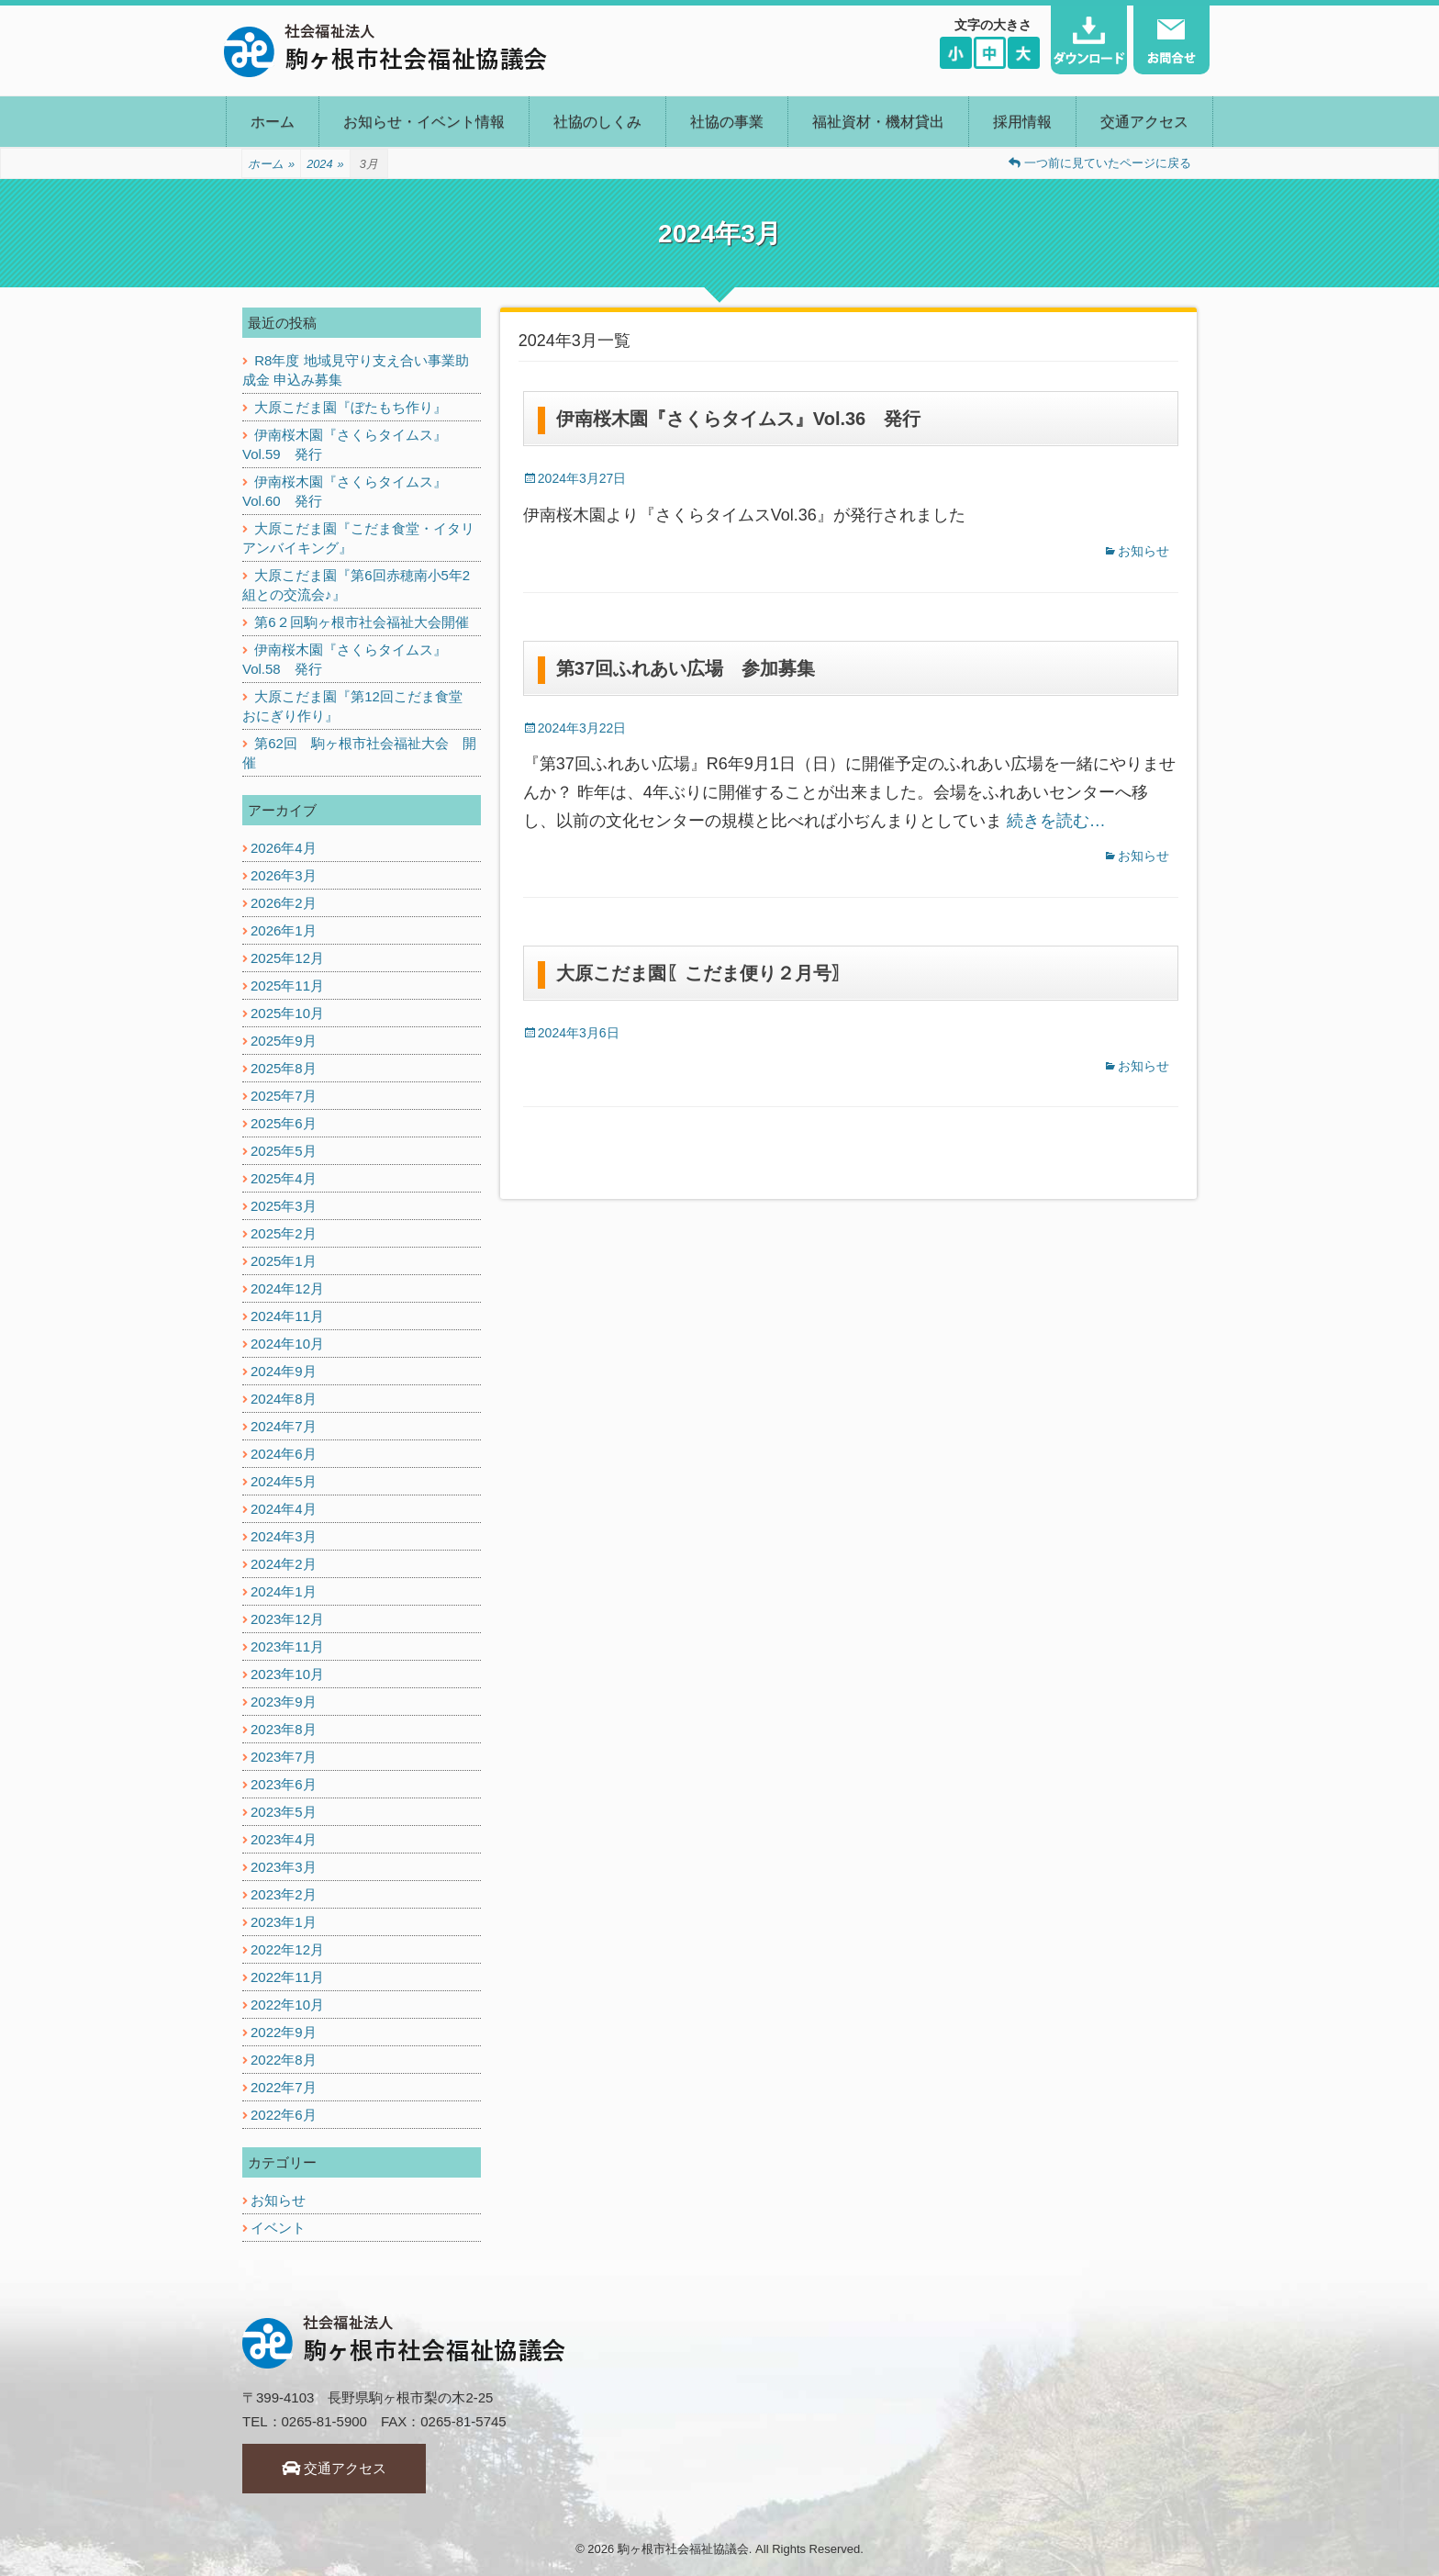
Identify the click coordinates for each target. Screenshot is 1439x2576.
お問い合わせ (1171, 40)
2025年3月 (284, 1206)
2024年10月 (287, 1343)
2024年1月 (284, 1591)
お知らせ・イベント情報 (424, 121)
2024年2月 (284, 1564)
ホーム (273, 121)
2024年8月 (284, 1398)
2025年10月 (287, 1013)
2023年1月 (284, 1922)
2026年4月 (284, 848)
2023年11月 (287, 1646)
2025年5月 (284, 1151)
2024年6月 (284, 1454)
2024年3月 (284, 1536)
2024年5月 (284, 1481)
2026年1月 (284, 930)
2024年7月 (284, 1426)
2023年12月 (287, 1619)
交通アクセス (1144, 121)
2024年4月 (284, 1509)
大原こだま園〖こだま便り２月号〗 (703, 973)
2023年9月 (284, 1701)
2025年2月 (284, 1233)
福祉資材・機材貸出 (878, 121)
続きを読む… (1056, 821)
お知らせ (1143, 550)
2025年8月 (284, 1068)
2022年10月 (287, 2004)
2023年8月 (284, 1729)
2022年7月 (284, 2087)
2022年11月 (287, 1977)
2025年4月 (284, 1178)
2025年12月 (287, 958)
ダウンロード (1089, 40)
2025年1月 (284, 1261)
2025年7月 (284, 1095)
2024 (325, 164)
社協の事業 (727, 121)
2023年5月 (284, 1812)
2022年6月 (284, 2114)
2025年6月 (284, 1123)
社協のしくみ (597, 121)
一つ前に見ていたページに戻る (1100, 163)
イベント (278, 2227)
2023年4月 (284, 1839)
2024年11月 (287, 1316)
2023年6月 (284, 1784)
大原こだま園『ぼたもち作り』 (350, 407)
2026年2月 (284, 903)
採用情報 (1022, 121)
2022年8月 (284, 2059)
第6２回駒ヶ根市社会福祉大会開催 (361, 622)
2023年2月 (284, 1894)
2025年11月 (287, 985)
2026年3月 (284, 875)
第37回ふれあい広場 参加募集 (685, 668)
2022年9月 (284, 2032)
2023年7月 (284, 1756)
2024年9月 (284, 1371)
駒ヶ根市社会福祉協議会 (683, 2549)
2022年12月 (287, 1949)
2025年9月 (284, 1040)
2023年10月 (287, 1674)
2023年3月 (284, 1867)
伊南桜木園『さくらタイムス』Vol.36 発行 (738, 419)
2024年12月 (287, 1288)
